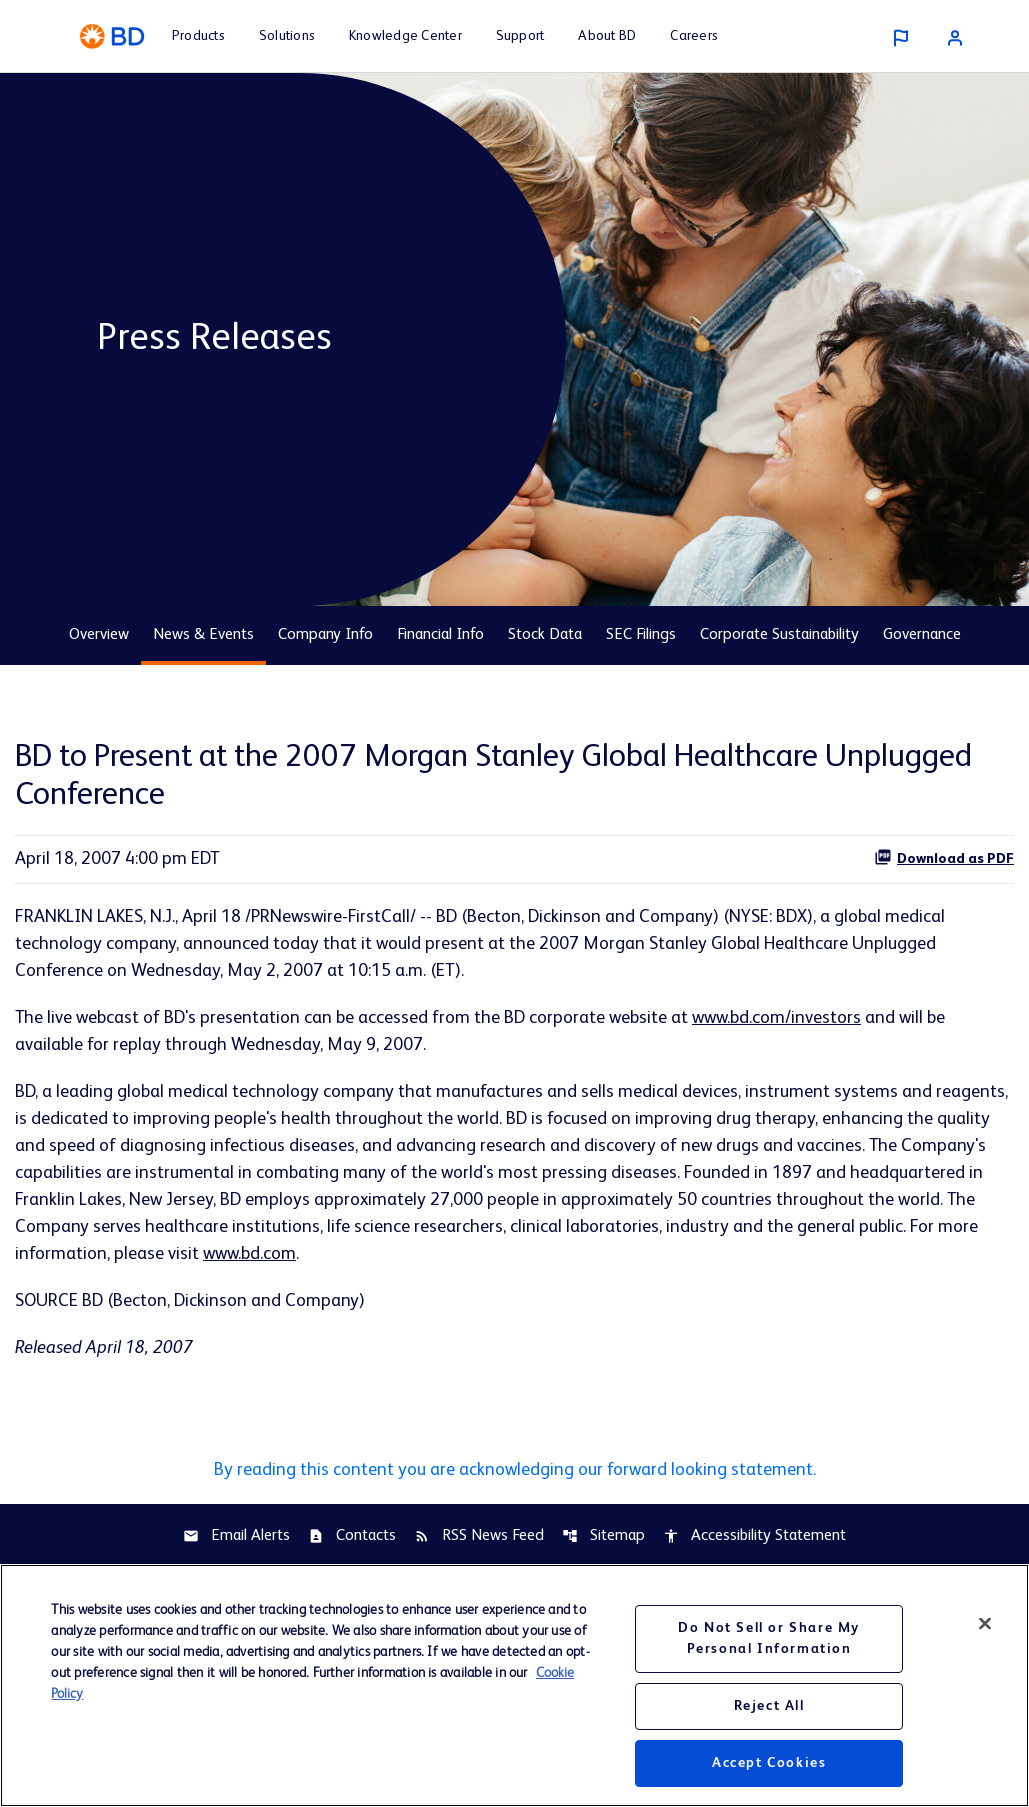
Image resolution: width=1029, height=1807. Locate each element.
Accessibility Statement (754, 1536)
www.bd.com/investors (776, 1018)
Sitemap (603, 1536)
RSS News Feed (479, 1536)
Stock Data (545, 635)
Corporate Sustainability (779, 635)
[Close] (985, 1631)
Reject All (769, 1714)
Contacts (352, 1536)
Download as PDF (944, 857)
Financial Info (440, 635)
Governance (922, 635)
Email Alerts (236, 1536)
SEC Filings (641, 635)
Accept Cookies (769, 1771)
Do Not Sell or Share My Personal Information (769, 1646)
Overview (99, 635)
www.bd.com (249, 1254)
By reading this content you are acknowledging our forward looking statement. (515, 1470)
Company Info (325, 635)
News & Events (203, 635)
